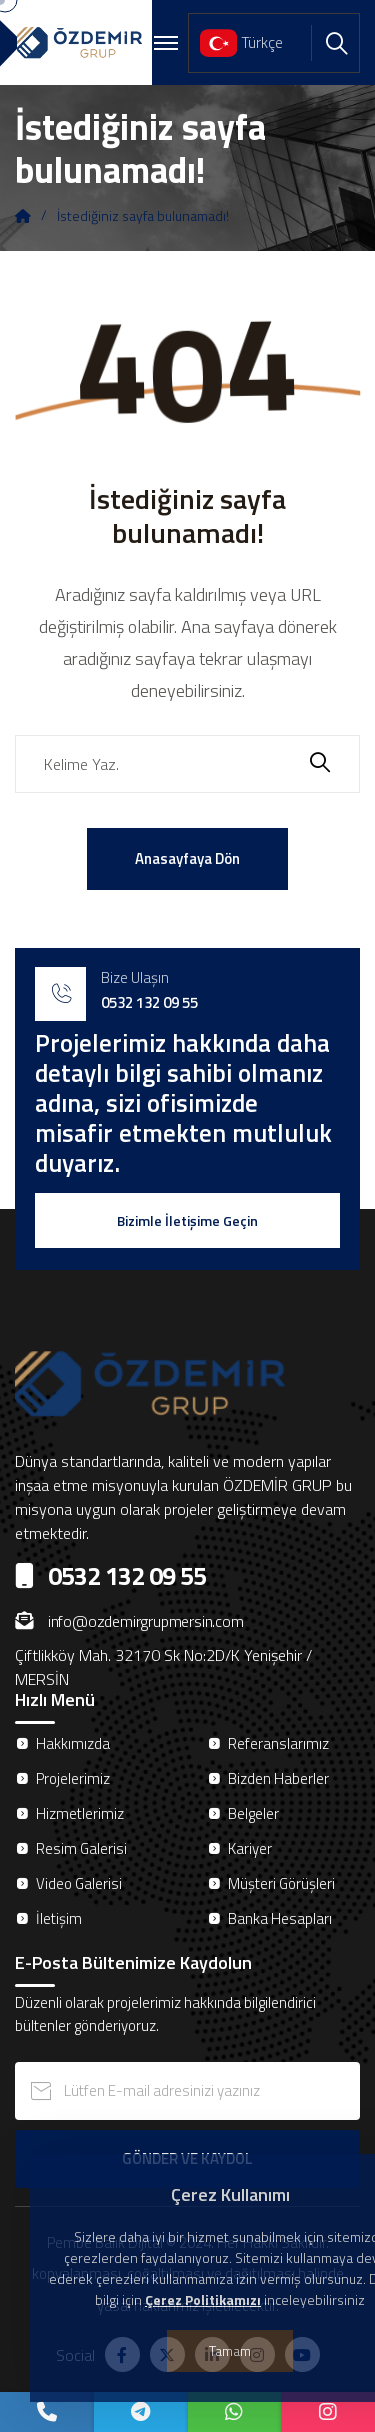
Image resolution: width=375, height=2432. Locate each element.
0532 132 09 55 (149, 1002)
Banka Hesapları (280, 1918)
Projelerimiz (73, 1778)
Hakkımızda (73, 1743)
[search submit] (320, 764)
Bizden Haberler (278, 1778)
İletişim (59, 1918)
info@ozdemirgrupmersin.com (129, 1621)
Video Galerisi (79, 1883)
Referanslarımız (278, 1743)
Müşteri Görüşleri (281, 1883)
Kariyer (250, 1848)
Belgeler (253, 1813)
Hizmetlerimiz (80, 1813)
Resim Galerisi (81, 1848)
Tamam (230, 2350)
